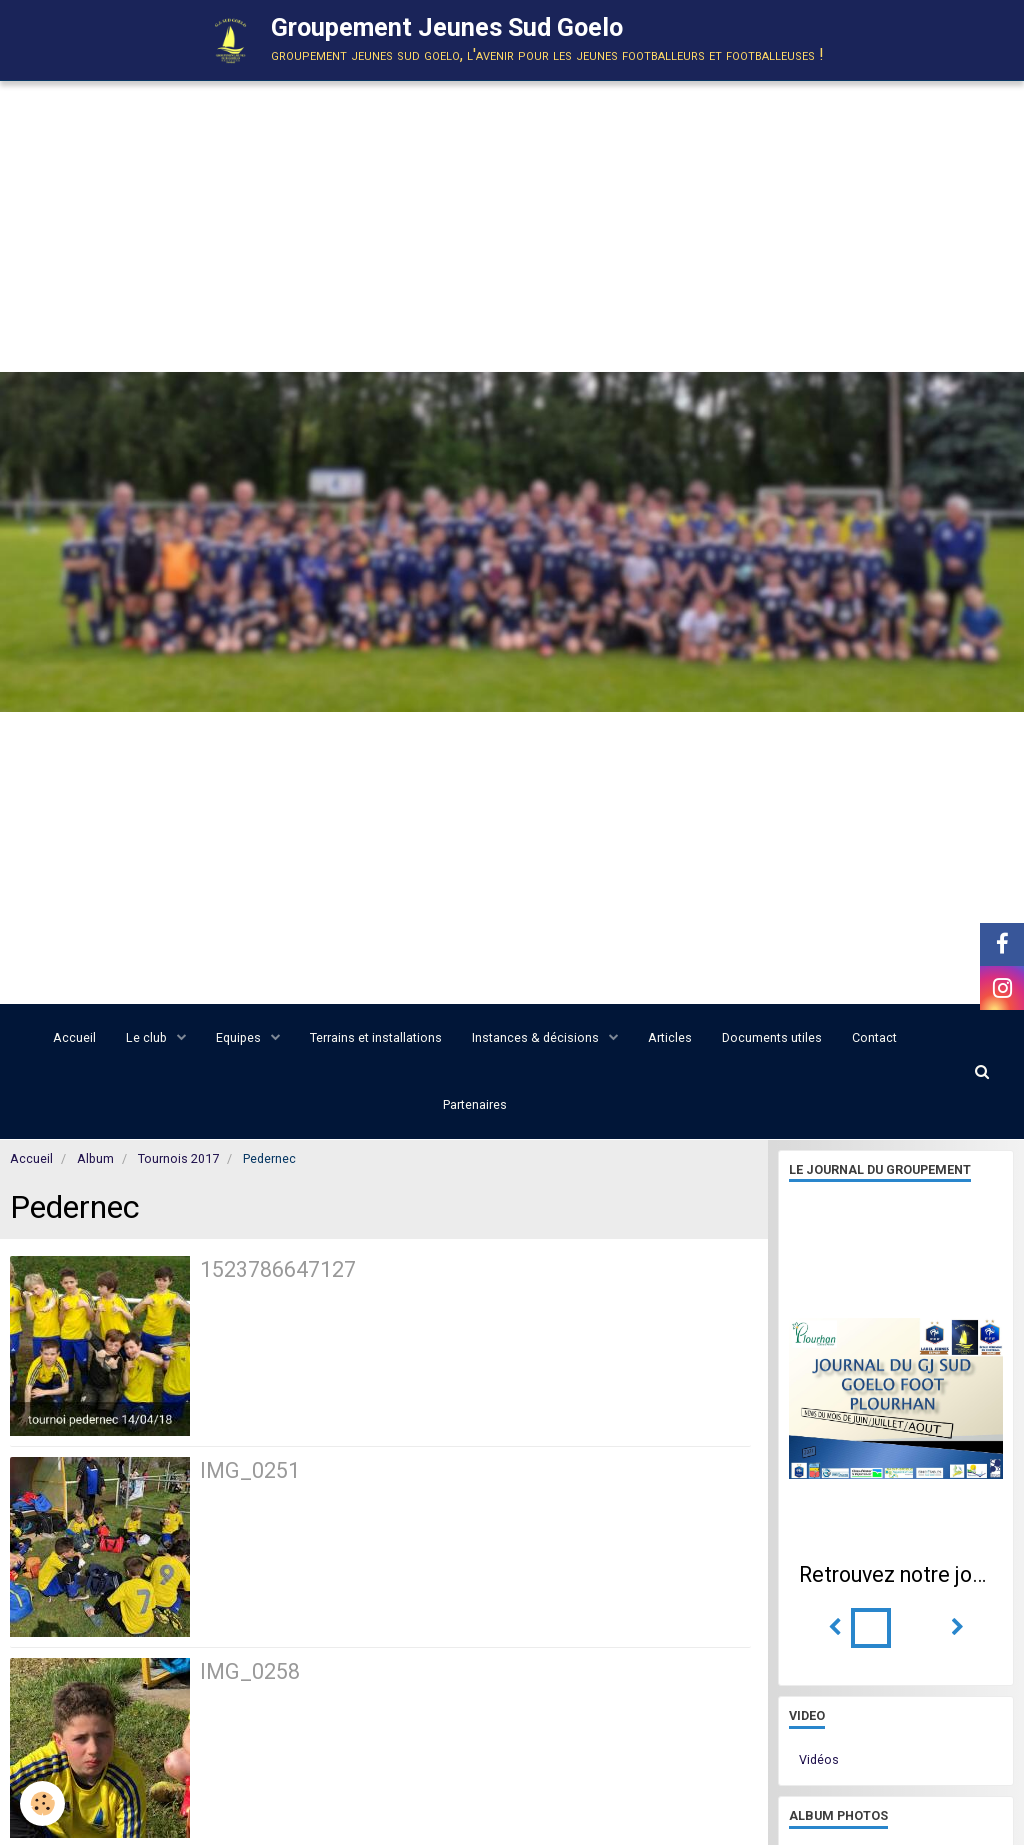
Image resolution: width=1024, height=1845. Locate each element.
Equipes (240, 1037)
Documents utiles (772, 1037)
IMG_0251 (250, 1470)
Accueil (74, 1037)
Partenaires (475, 1104)
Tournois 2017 (178, 1158)
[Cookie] (42, 1803)
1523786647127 (278, 1269)
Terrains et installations (376, 1037)
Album (95, 1158)
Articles (670, 1037)
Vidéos (819, 1759)
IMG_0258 (250, 1671)
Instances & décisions (537, 1037)
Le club (148, 1037)
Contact (874, 1037)
